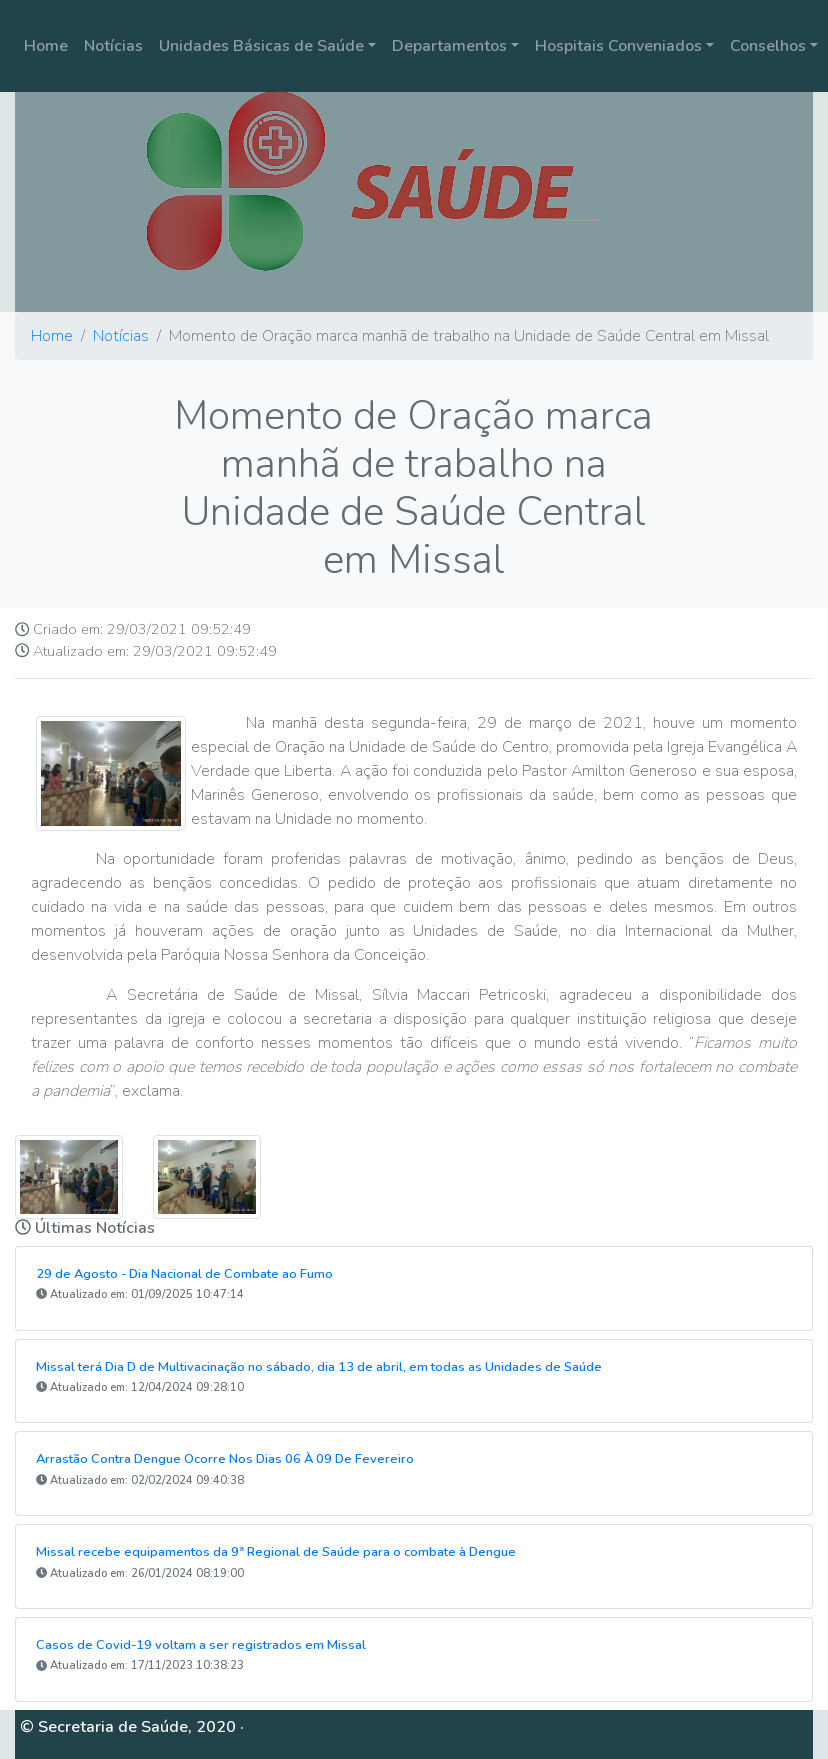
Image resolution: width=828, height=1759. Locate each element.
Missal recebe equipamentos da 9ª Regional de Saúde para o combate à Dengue (276, 1552)
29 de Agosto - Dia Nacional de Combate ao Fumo (184, 1274)
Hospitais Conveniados (618, 46)
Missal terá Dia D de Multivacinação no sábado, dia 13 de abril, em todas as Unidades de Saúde (319, 1367)
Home (46, 46)
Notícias (113, 46)
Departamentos (449, 46)
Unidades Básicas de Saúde (261, 46)
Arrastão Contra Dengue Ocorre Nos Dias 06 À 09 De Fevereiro (225, 1459)
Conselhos (768, 46)
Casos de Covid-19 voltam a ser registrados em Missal (201, 1645)
